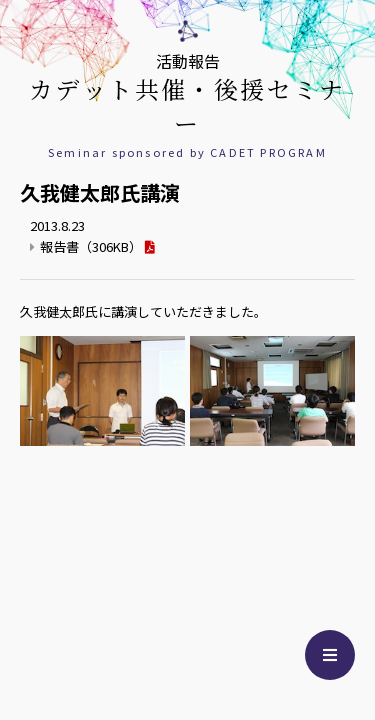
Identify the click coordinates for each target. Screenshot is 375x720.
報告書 (91, 246)
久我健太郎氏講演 (100, 192)
